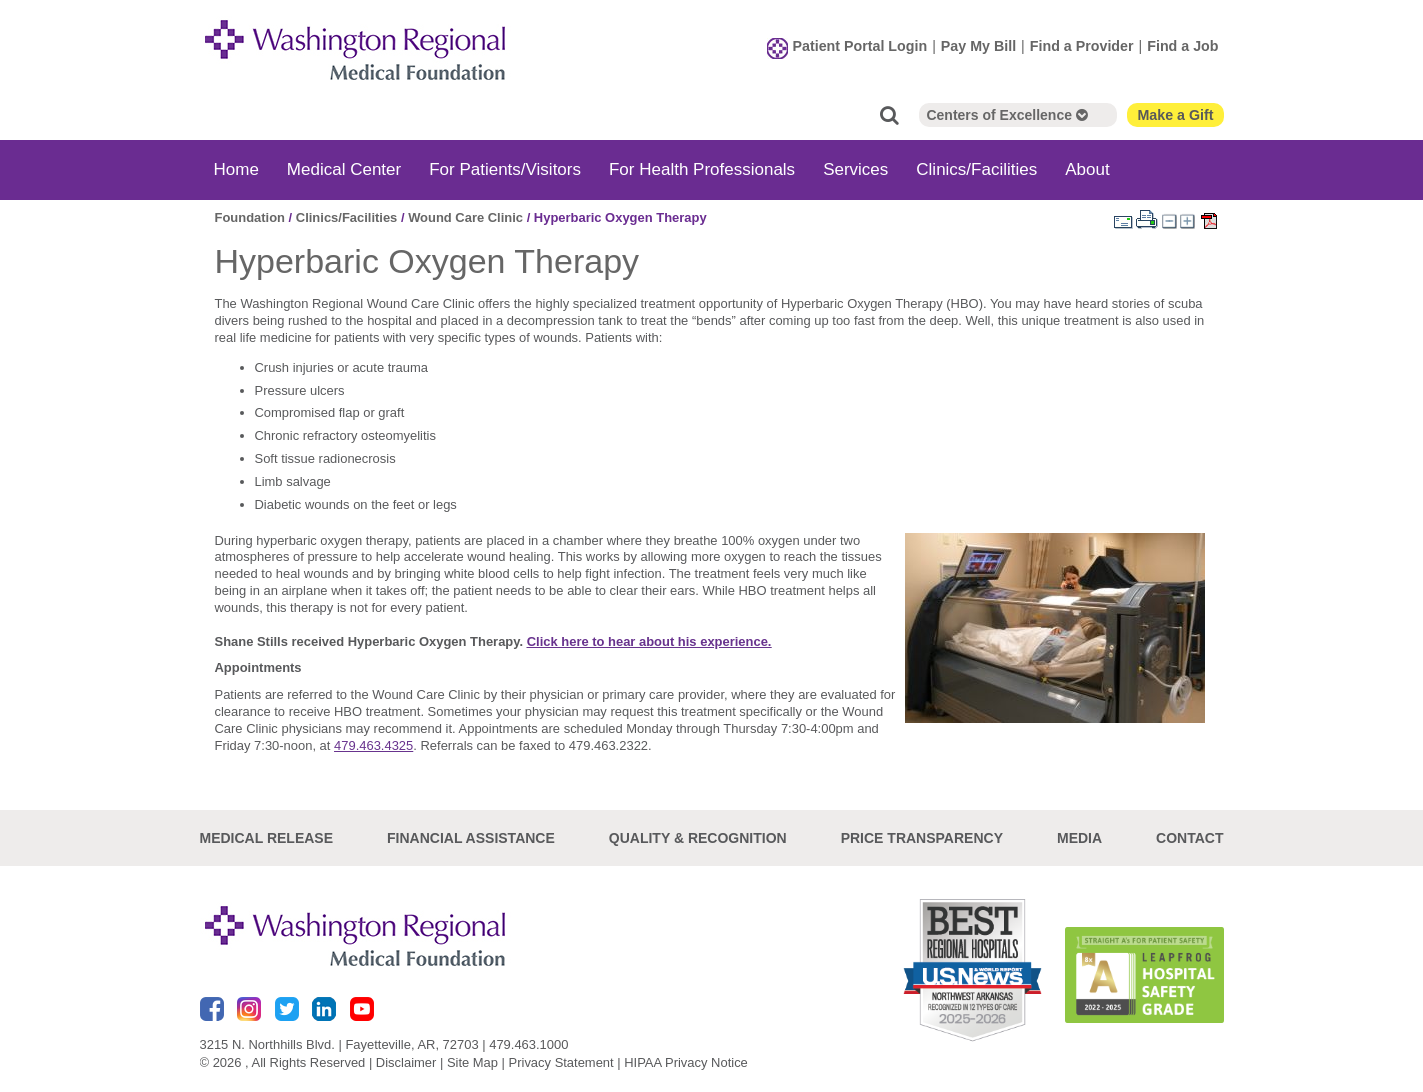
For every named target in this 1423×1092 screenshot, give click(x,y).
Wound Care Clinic (465, 217)
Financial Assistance (471, 837)
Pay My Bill (978, 46)
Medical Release (267, 837)
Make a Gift (1175, 115)
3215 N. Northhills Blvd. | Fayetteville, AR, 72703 (339, 1044)
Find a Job (1182, 46)
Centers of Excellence (1006, 115)
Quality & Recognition (698, 837)
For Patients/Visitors (505, 169)
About (1087, 169)
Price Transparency (922, 837)
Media (1079, 837)
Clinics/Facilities (976, 169)
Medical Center (344, 169)
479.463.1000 (528, 1044)
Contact (1189, 837)
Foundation (250, 217)
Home (236, 169)
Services (855, 169)
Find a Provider (1082, 46)
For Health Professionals (702, 169)
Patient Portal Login (860, 46)
